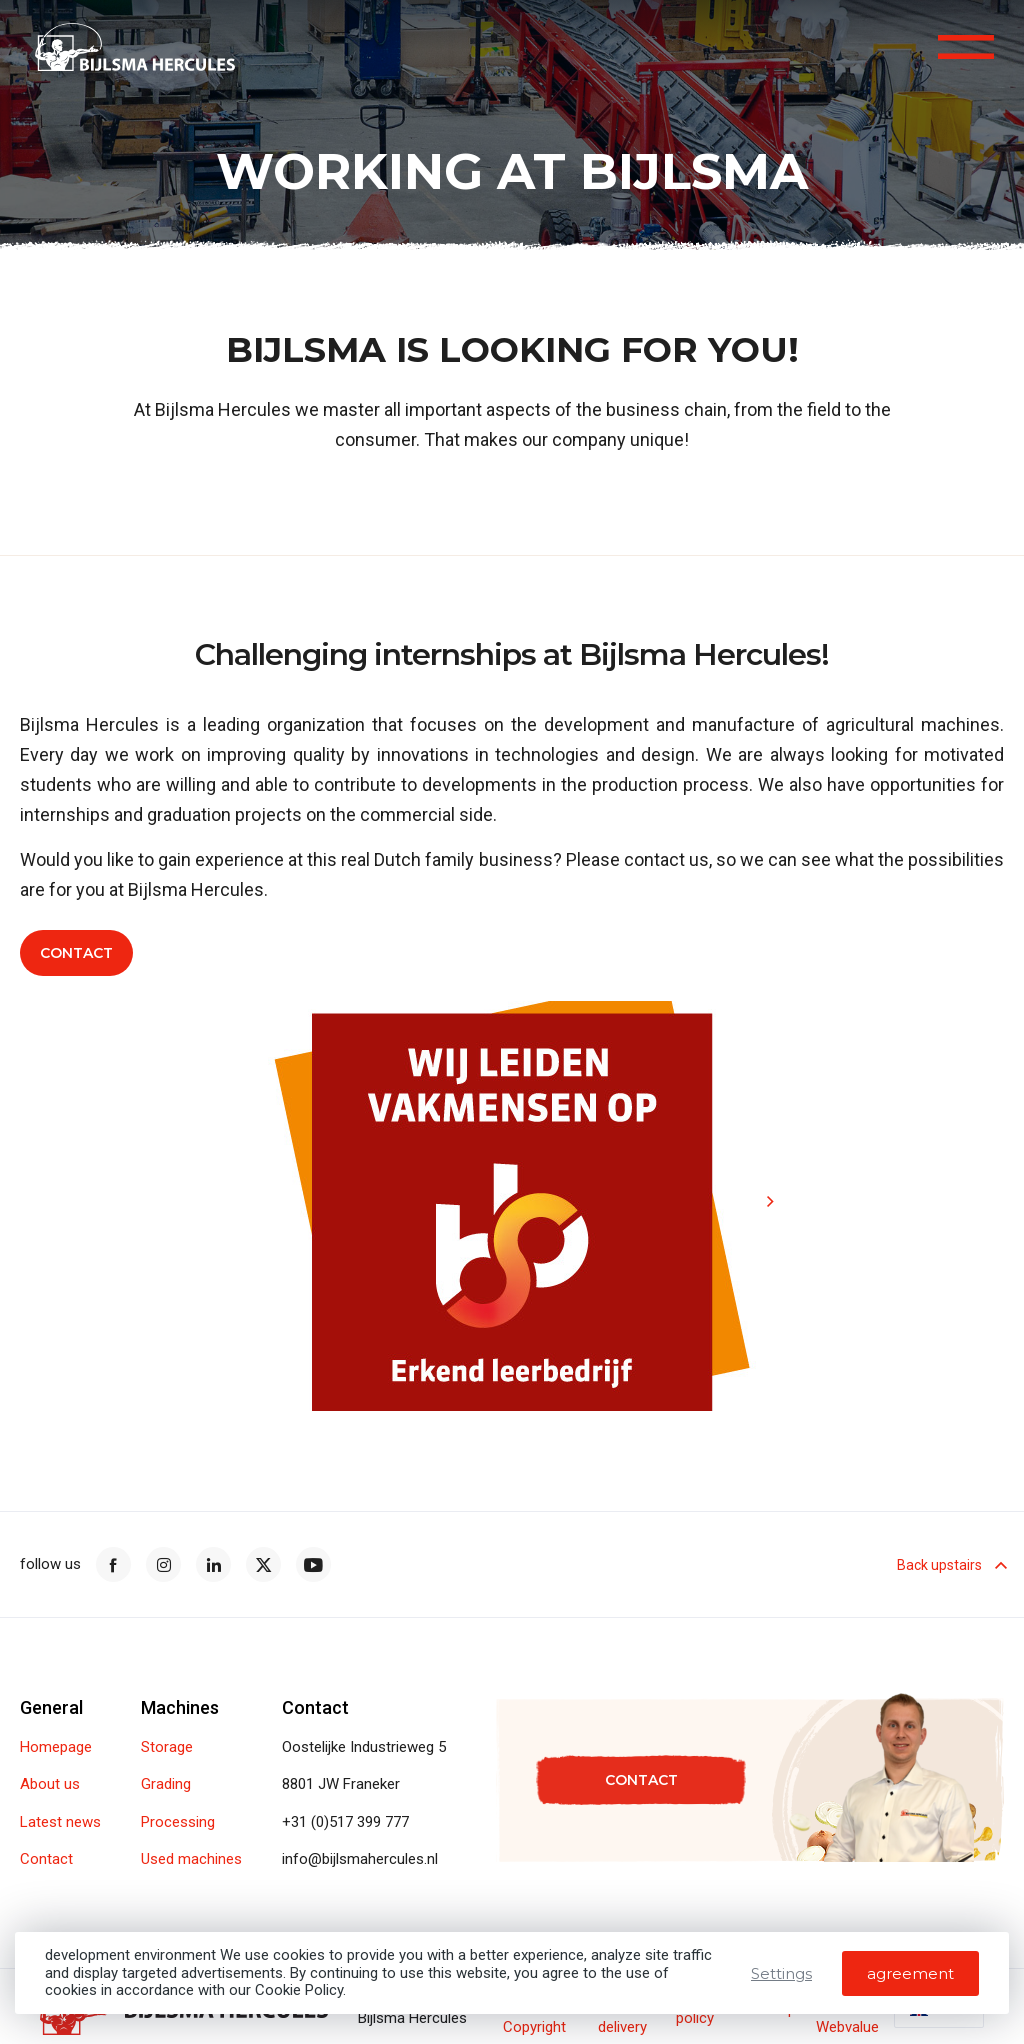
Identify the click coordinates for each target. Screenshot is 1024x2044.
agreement (910, 1973)
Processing (178, 1822)
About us (50, 1784)
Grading (166, 1784)
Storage (167, 1747)
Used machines (191, 1859)
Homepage (56, 1747)
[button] (737, 1038)
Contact (76, 956)
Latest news (60, 1822)
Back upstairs (950, 1565)
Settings (781, 1973)
